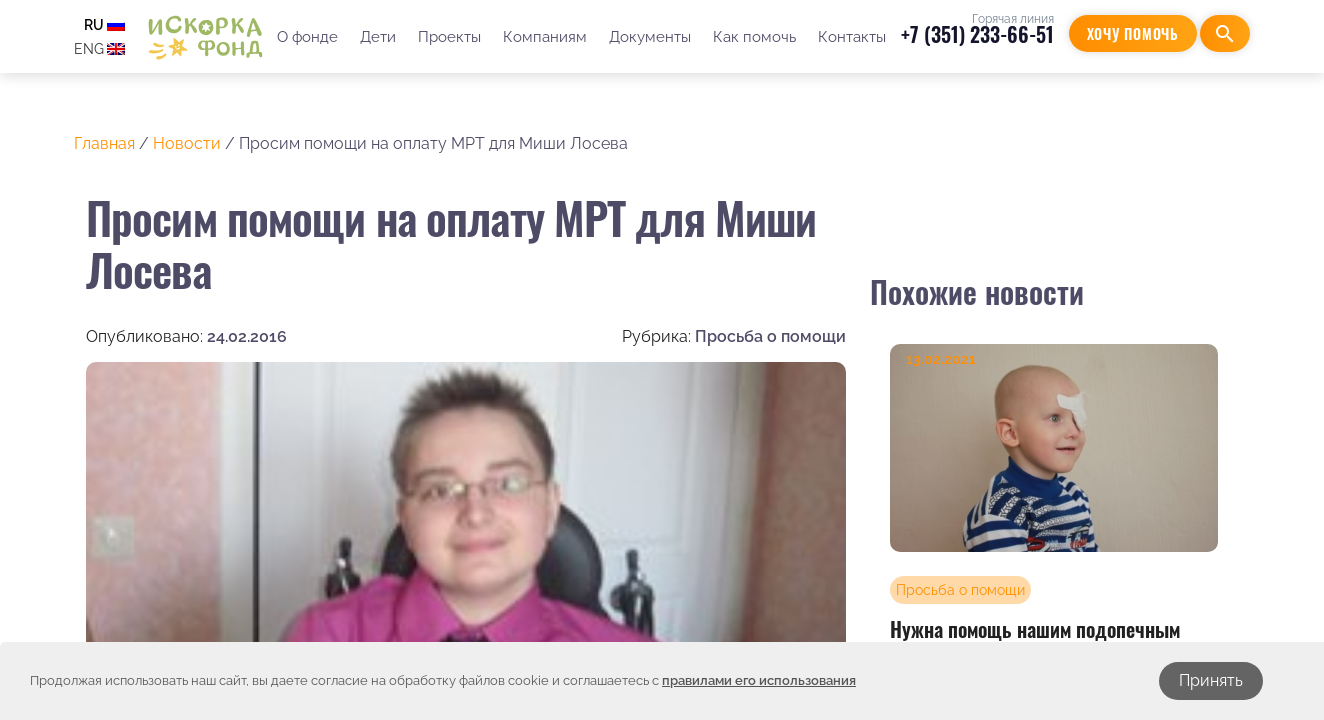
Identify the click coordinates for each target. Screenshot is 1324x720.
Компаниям (545, 37)
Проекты (449, 37)
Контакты (852, 37)
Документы (650, 37)
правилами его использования (759, 680)
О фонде (307, 37)
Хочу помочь (1133, 33)
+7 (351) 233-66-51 (977, 34)
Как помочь (754, 37)
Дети (378, 37)
